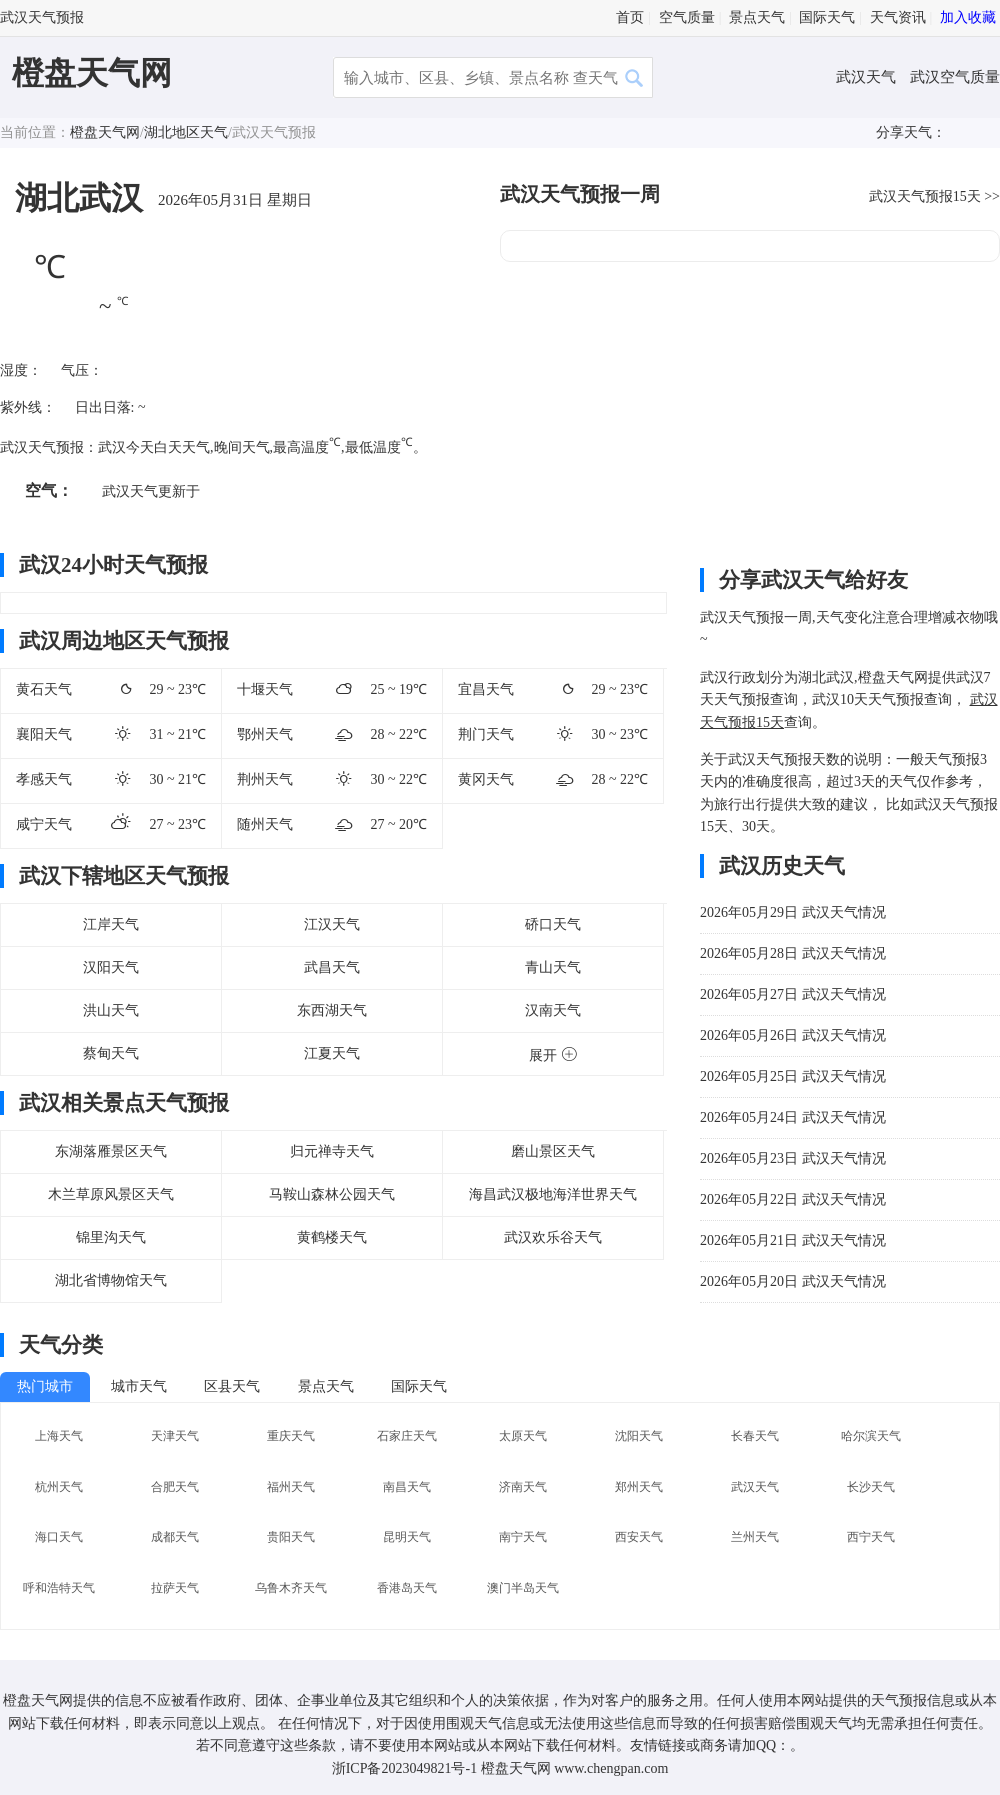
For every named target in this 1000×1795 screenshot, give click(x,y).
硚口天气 (553, 924)
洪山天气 (111, 1010)
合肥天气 (175, 1487)
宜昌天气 (486, 689)
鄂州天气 (265, 734)
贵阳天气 (291, 1537)
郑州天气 (639, 1487)
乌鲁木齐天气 (291, 1588)
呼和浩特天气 (59, 1588)
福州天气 (291, 1487)
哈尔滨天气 (871, 1436)
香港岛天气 (407, 1588)
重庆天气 (291, 1436)
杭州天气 (59, 1487)
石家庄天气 (407, 1436)
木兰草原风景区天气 (111, 1194)
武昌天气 (332, 967)
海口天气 (59, 1537)
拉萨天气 (175, 1588)
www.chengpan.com (611, 1768)
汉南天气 (553, 1010)
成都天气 (175, 1537)
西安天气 (639, 1537)
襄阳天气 (44, 734)
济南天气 (523, 1487)
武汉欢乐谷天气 (553, 1237)
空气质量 (687, 17)
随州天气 (265, 824)
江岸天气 (111, 924)
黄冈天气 (486, 779)
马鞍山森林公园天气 (332, 1194)
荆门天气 (486, 734)
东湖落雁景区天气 (111, 1151)
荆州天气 (265, 779)
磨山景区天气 (553, 1151)
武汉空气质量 (955, 77)
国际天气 (827, 17)
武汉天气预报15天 (925, 196)
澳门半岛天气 (523, 1588)
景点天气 (757, 17)
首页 (630, 17)
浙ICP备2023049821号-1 (404, 1768)
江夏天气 (332, 1053)
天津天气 (175, 1436)
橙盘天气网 (92, 73)
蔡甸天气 (111, 1053)
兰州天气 (755, 1537)
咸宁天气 (44, 824)
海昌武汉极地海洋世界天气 (553, 1194)
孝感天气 (44, 779)
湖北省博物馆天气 (111, 1280)
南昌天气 (407, 1487)
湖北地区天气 (186, 132)
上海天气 (59, 1436)
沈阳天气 (639, 1436)
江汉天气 (332, 924)
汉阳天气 (111, 967)
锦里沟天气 (111, 1237)
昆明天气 (407, 1537)
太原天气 (523, 1436)
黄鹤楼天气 (332, 1237)
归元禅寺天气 (332, 1151)
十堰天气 (265, 689)
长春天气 (755, 1436)
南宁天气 (523, 1537)
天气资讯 (898, 17)
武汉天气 (868, 77)
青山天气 (553, 967)
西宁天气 (871, 1537)
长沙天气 (871, 1487)
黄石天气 (44, 689)
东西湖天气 (332, 1010)
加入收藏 (968, 17)
